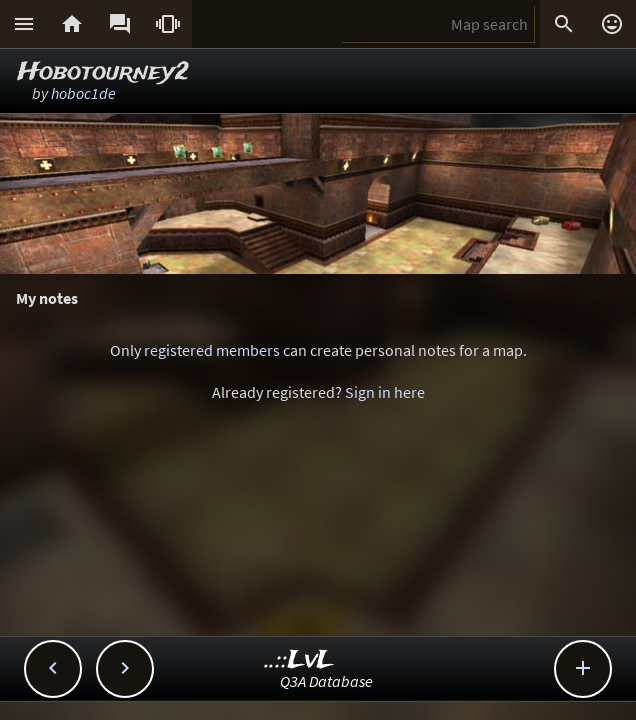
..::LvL (299, 660)
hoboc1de (83, 93)
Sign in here (385, 392)
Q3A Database (326, 681)
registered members (212, 350)
